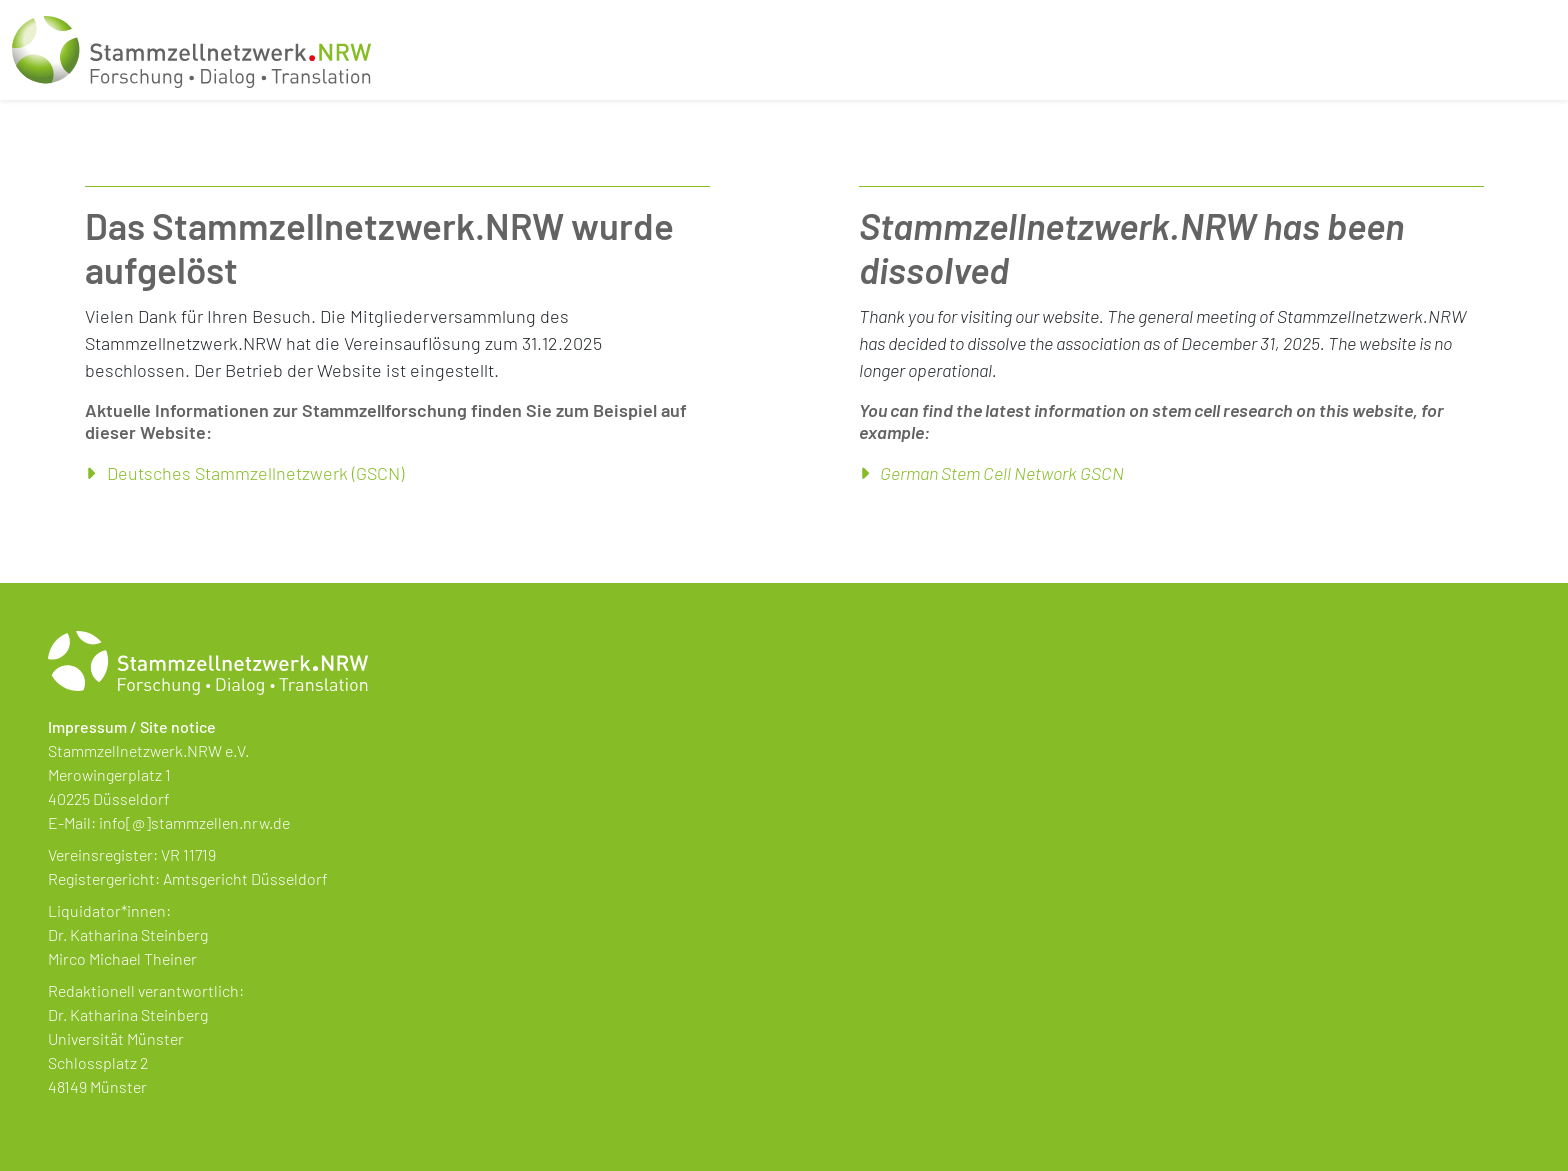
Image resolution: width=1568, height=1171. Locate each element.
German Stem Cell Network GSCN (1002, 473)
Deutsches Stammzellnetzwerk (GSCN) (255, 473)
